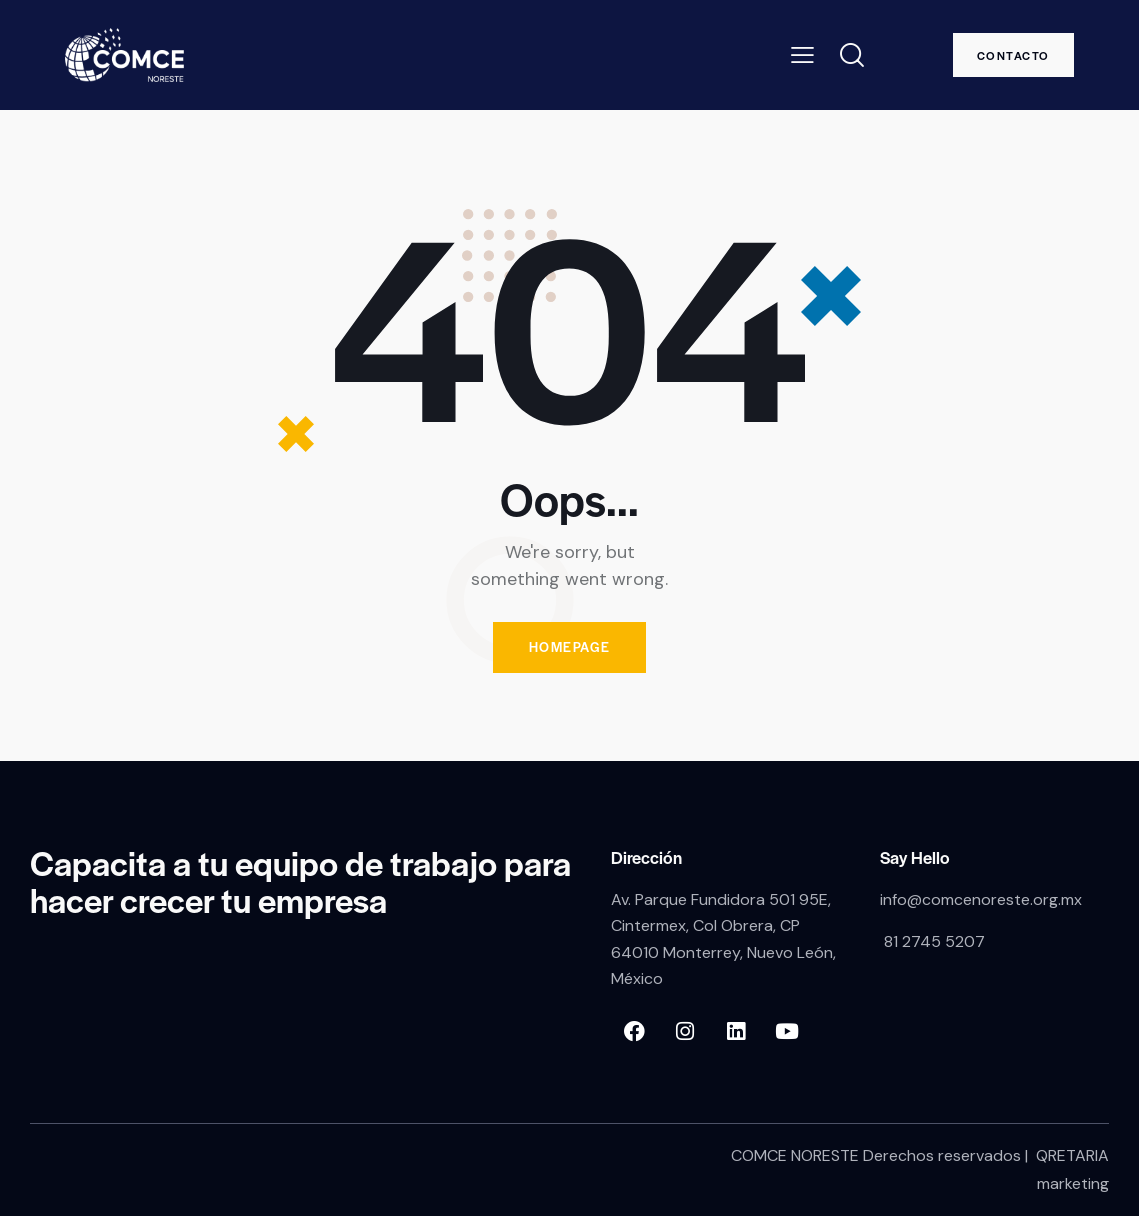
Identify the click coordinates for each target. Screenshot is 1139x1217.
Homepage (570, 647)
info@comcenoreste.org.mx (981, 899)
